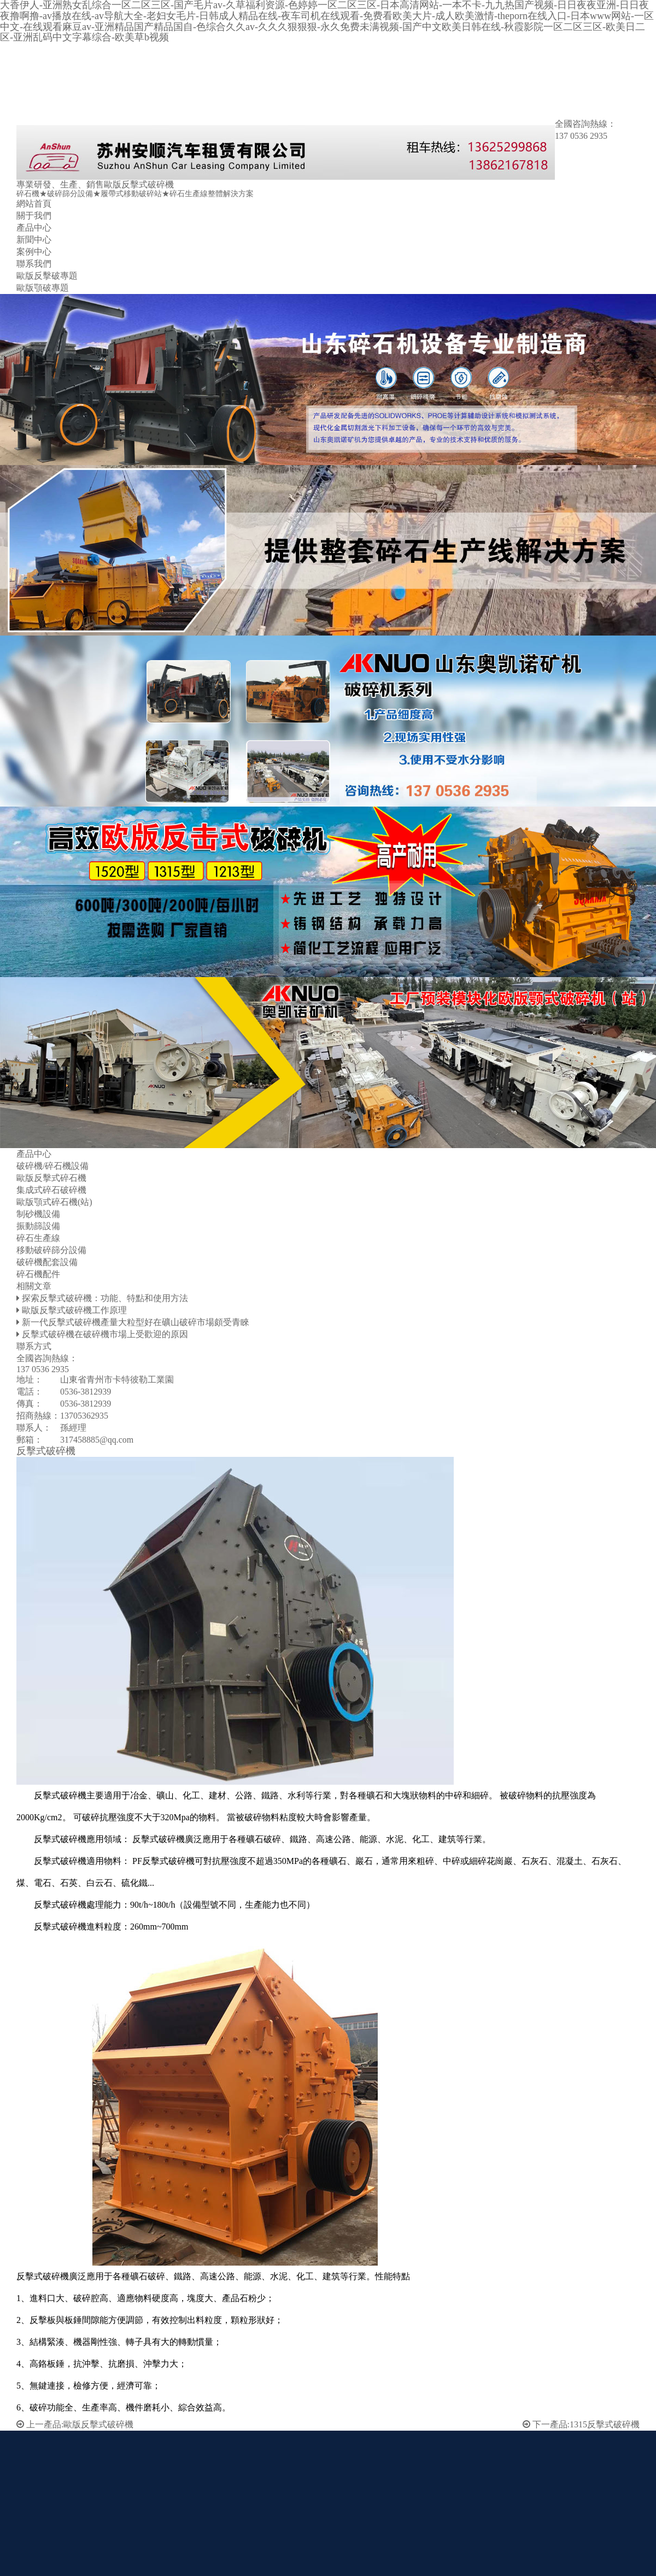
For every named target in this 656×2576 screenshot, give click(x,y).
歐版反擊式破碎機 (98, 2424)
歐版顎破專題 (42, 287)
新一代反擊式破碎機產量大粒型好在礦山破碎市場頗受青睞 (135, 1322)
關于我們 (33, 215)
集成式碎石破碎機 (51, 1190)
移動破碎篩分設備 (51, 1250)
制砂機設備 (38, 1214)
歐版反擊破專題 (47, 275)
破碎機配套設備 (47, 1262)
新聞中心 (33, 239)
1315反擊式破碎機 (605, 2424)
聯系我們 (33, 263)
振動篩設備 (38, 1226)
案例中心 (33, 251)
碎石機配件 (38, 1274)
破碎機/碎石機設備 (52, 1166)
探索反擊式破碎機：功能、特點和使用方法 (105, 1298)
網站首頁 (33, 203)
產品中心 (33, 227)
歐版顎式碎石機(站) (54, 1202)
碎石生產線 (38, 1238)
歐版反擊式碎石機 (51, 1178)
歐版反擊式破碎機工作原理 (74, 1310)
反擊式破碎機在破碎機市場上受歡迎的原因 (105, 1334)
